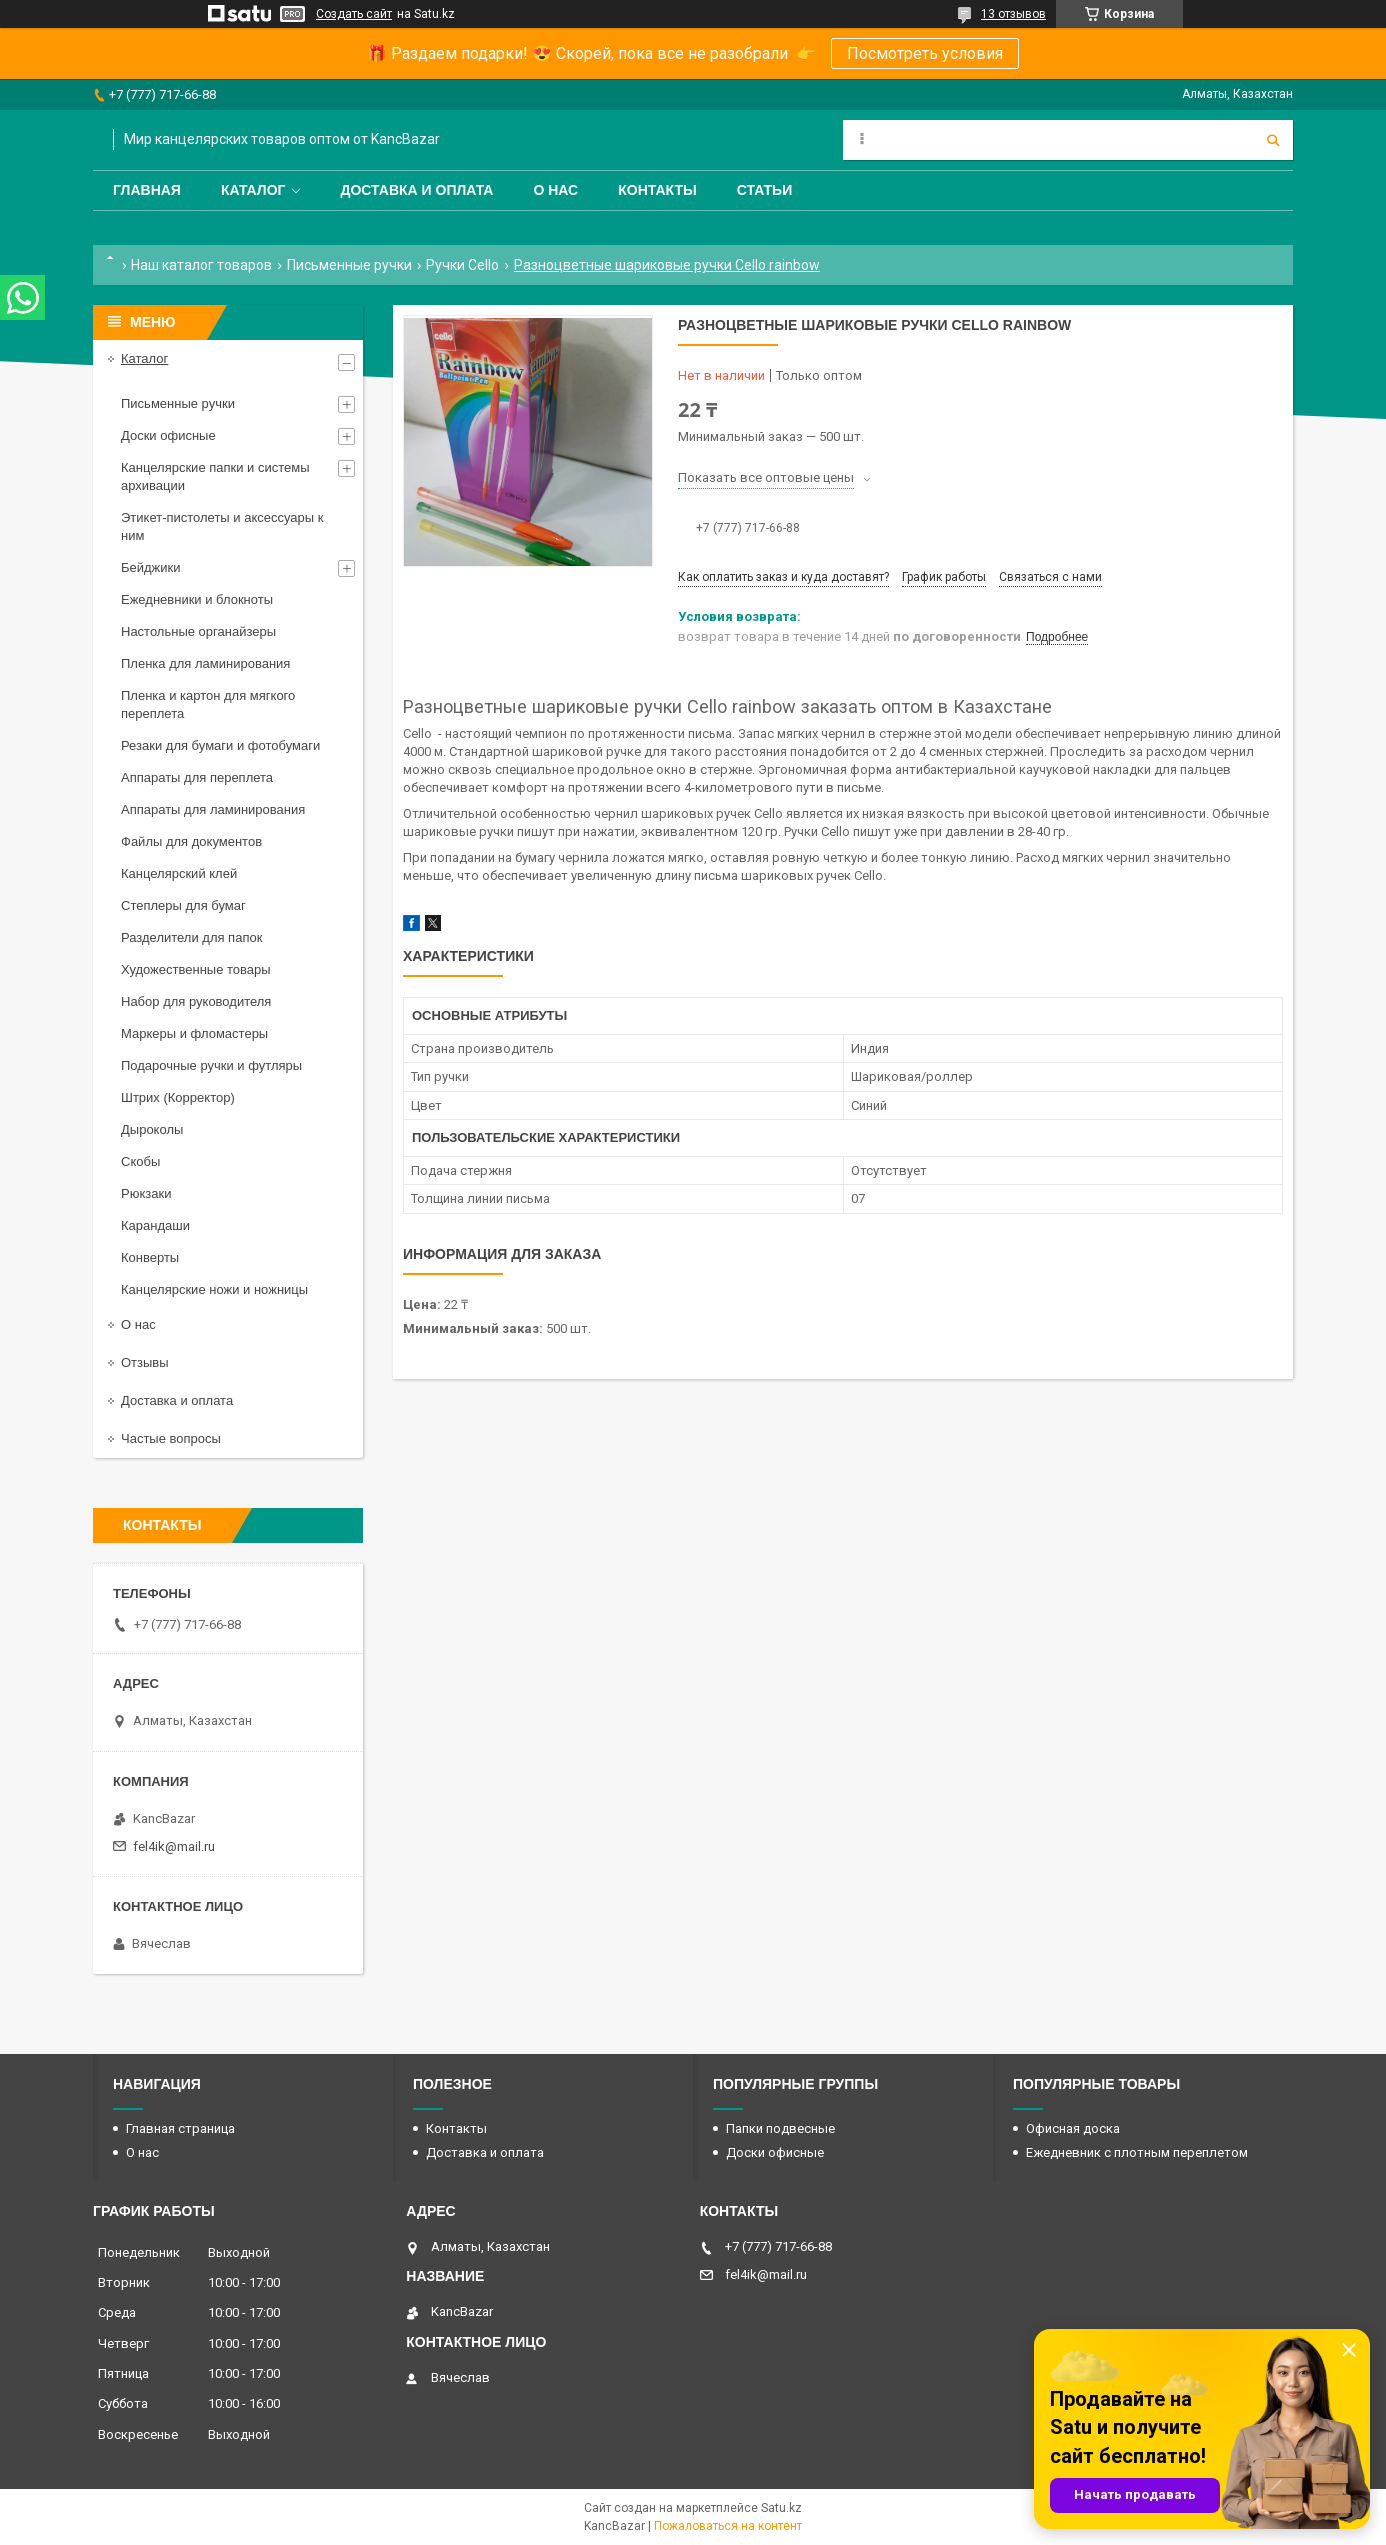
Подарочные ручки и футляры (211, 1065)
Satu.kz (781, 2508)
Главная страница (180, 2128)
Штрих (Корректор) (178, 1097)
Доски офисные (168, 435)
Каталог (253, 190)
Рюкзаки (146, 1193)
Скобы (140, 1161)
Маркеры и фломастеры (194, 1033)
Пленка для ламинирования (205, 663)
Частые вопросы (171, 1438)
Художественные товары (196, 969)
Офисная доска (1073, 2128)
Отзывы (145, 1362)
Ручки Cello (462, 265)
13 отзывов (1013, 14)
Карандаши (155, 1225)
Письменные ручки (349, 265)
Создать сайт (354, 14)
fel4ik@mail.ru (174, 1846)
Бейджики (151, 567)
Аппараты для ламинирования (213, 809)
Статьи (765, 190)
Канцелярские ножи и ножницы (214, 1289)
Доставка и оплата (416, 190)
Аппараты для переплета (197, 777)
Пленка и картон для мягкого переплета (208, 704)
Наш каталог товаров (201, 265)
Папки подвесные (780, 2128)
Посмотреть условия (925, 53)
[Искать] (1273, 140)
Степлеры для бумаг (183, 905)
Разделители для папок (191, 937)
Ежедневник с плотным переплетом (1137, 2152)
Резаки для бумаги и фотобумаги (220, 745)
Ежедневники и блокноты (197, 599)
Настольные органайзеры (198, 631)
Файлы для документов (191, 841)
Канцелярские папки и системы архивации (215, 476)
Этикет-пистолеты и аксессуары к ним (222, 526)
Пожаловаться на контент (728, 2526)
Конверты (150, 1257)
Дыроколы (152, 1129)
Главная (147, 190)
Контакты (657, 190)
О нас (555, 190)
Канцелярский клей (179, 873)
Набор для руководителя (196, 1001)
